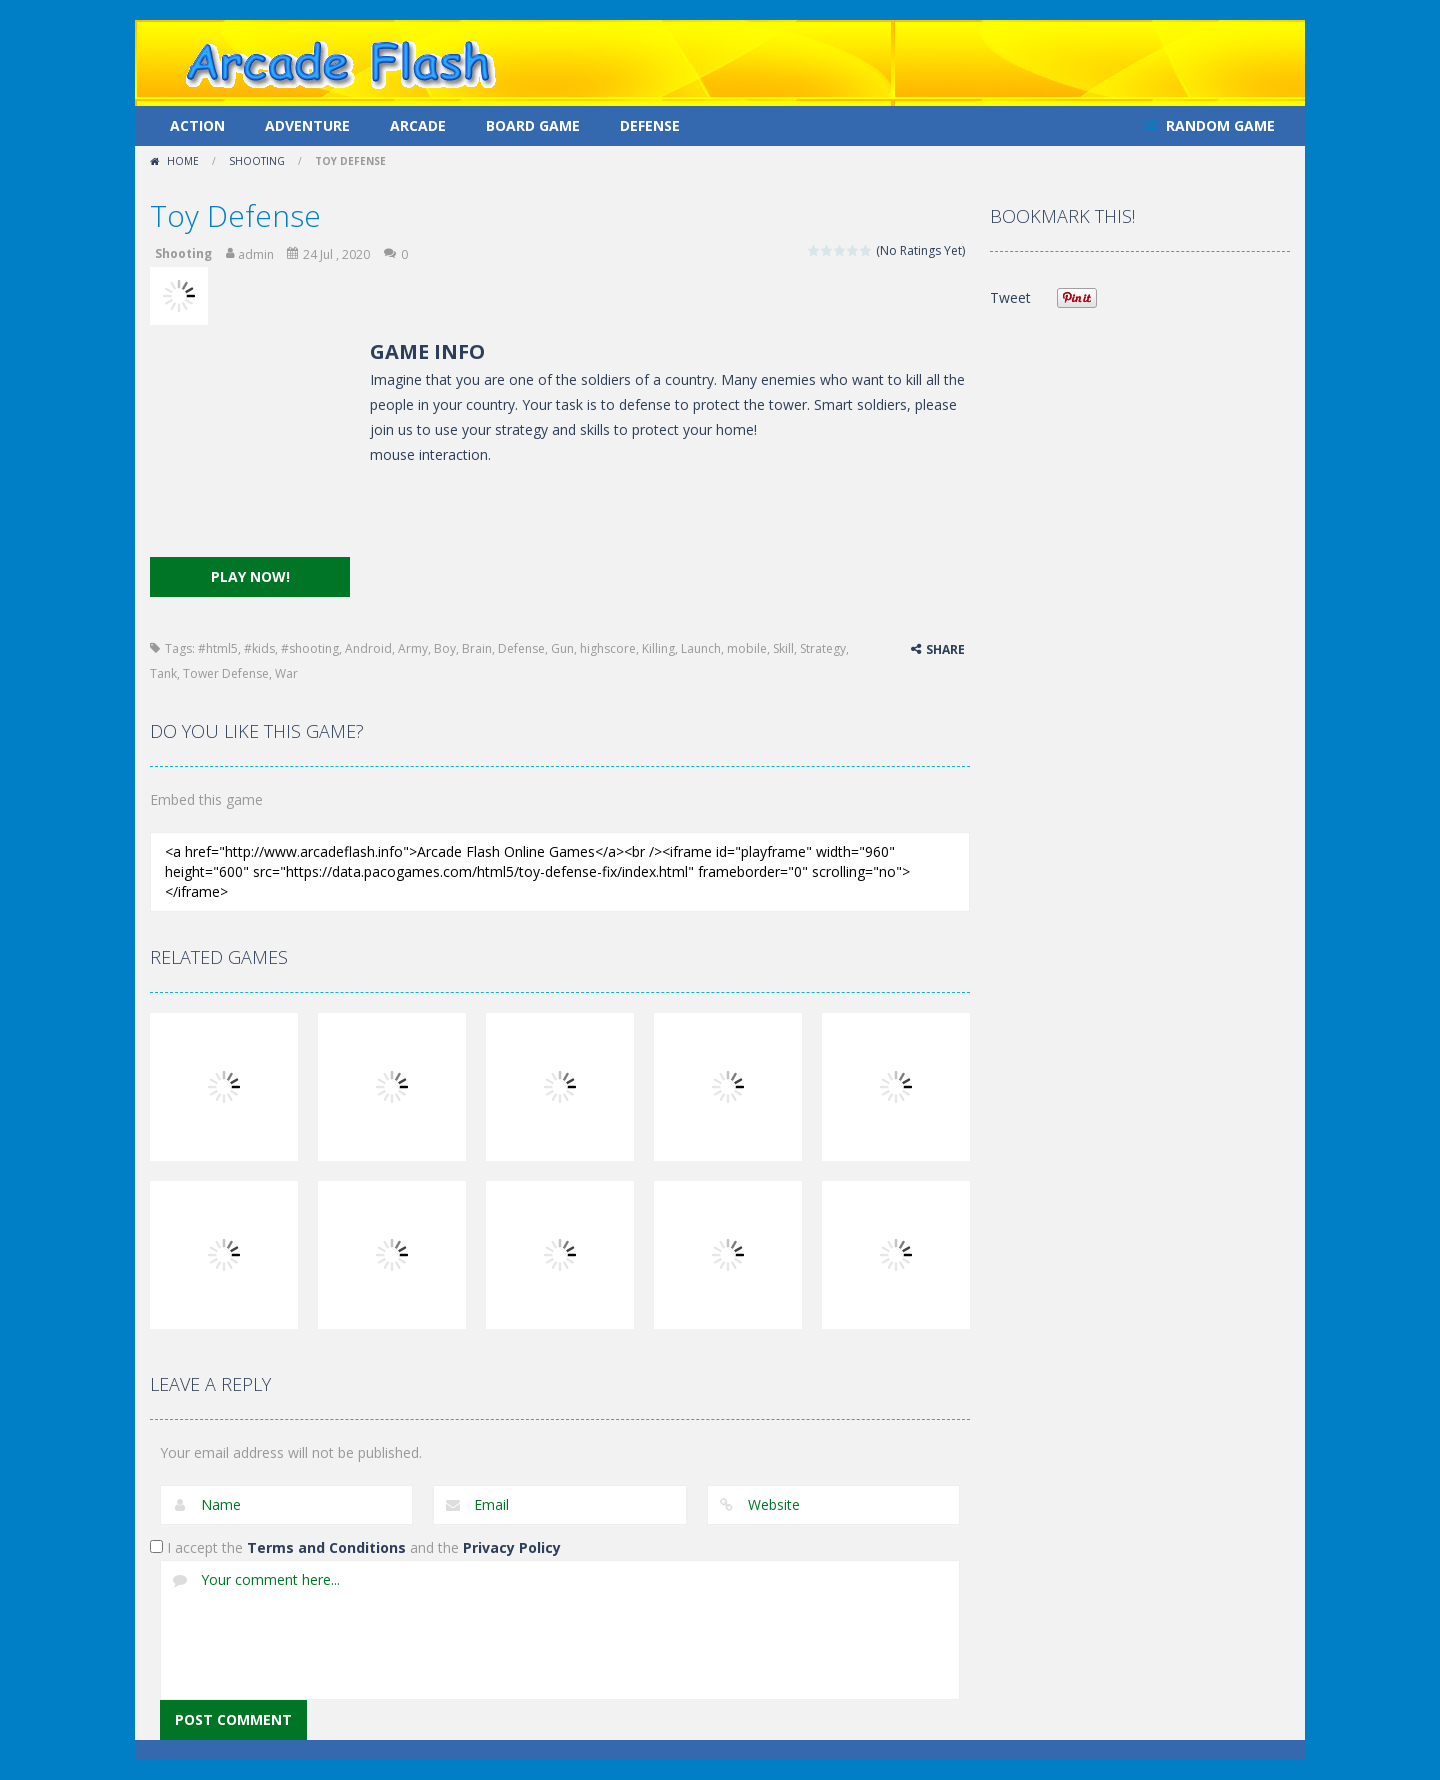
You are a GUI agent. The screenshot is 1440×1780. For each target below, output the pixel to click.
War (286, 673)
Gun (562, 648)
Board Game (533, 125)
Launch (701, 648)
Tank (163, 673)
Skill (783, 648)
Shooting (257, 161)
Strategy (823, 648)
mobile (747, 648)
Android (368, 648)
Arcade (418, 125)
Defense (650, 125)
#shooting (310, 648)
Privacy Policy (512, 1547)
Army (413, 648)
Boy (445, 648)
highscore (608, 648)
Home (183, 161)
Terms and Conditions (326, 1547)
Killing (658, 648)
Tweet (1010, 297)
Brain (477, 648)
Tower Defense (226, 673)
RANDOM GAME (1218, 125)
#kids (259, 648)
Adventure (307, 125)
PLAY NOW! (250, 576)
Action (197, 125)
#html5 (218, 648)
